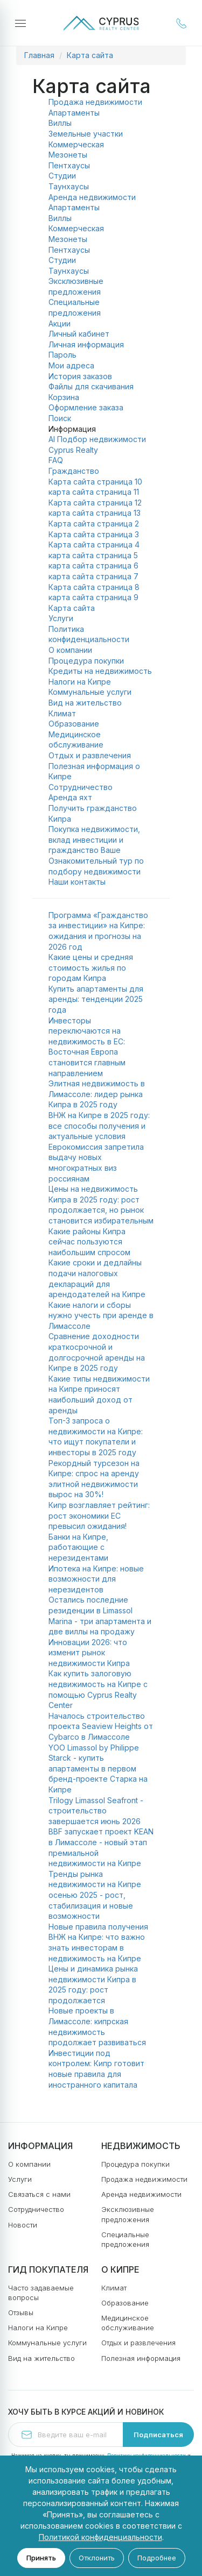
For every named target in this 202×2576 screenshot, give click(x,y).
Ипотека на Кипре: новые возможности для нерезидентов (96, 1579)
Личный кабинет (78, 333)
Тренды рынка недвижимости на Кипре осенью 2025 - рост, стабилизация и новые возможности (94, 1894)
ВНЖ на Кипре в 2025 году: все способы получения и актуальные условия (99, 1126)
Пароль (62, 354)
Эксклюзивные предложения (127, 2214)
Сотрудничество (80, 787)
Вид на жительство (85, 702)
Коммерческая (76, 144)
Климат (62, 713)
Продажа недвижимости (95, 101)
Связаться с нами (39, 2194)
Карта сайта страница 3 (93, 534)
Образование (73, 723)
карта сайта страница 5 (93, 555)
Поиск (59, 418)
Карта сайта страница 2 (93, 523)
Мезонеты (67, 154)
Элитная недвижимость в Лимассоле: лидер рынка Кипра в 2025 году (96, 1094)
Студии (62, 175)
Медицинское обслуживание (127, 2323)
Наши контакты (77, 881)
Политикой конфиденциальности (100, 2537)
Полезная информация (140, 2358)
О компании (70, 649)
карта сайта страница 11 (93, 491)
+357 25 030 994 (181, 23)
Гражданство (73, 470)
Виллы (60, 122)
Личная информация (86, 344)
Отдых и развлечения (89, 755)
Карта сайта (90, 55)
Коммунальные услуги (89, 691)
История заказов (80, 376)
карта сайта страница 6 (93, 565)
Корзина (63, 397)
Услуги (60, 618)
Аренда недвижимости (92, 197)
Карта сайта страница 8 (94, 587)
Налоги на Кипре (79, 681)
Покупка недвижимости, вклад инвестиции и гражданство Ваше (94, 839)
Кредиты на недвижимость (100, 670)
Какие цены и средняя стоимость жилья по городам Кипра (90, 967)
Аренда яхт (70, 797)
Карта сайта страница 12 (95, 502)
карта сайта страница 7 (93, 576)
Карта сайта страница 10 (95, 481)
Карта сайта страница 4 (94, 544)
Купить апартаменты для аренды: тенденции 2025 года (95, 999)
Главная (39, 55)
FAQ (55, 460)
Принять (41, 2557)
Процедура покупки (86, 660)
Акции (59, 323)
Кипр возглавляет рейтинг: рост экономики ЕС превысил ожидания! (99, 1515)
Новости (22, 2225)
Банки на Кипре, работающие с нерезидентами (78, 1547)
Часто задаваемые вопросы (41, 2292)
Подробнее (156, 2557)
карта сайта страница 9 (93, 597)
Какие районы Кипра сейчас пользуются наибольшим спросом (89, 1242)
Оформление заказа (85, 407)
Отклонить (97, 2557)
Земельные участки (85, 133)
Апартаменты (74, 112)
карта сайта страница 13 (94, 512)
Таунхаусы (68, 186)
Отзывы (20, 2312)
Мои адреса (71, 365)
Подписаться (158, 2434)
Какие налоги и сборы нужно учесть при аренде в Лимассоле (101, 1315)
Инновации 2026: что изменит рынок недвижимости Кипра (89, 1653)
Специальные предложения (125, 2239)
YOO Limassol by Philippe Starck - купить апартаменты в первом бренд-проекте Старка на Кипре (98, 1768)
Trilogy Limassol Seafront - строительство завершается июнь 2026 (95, 1811)
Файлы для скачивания (91, 386)
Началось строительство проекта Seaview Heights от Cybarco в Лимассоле (100, 1726)
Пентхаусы (69, 165)
